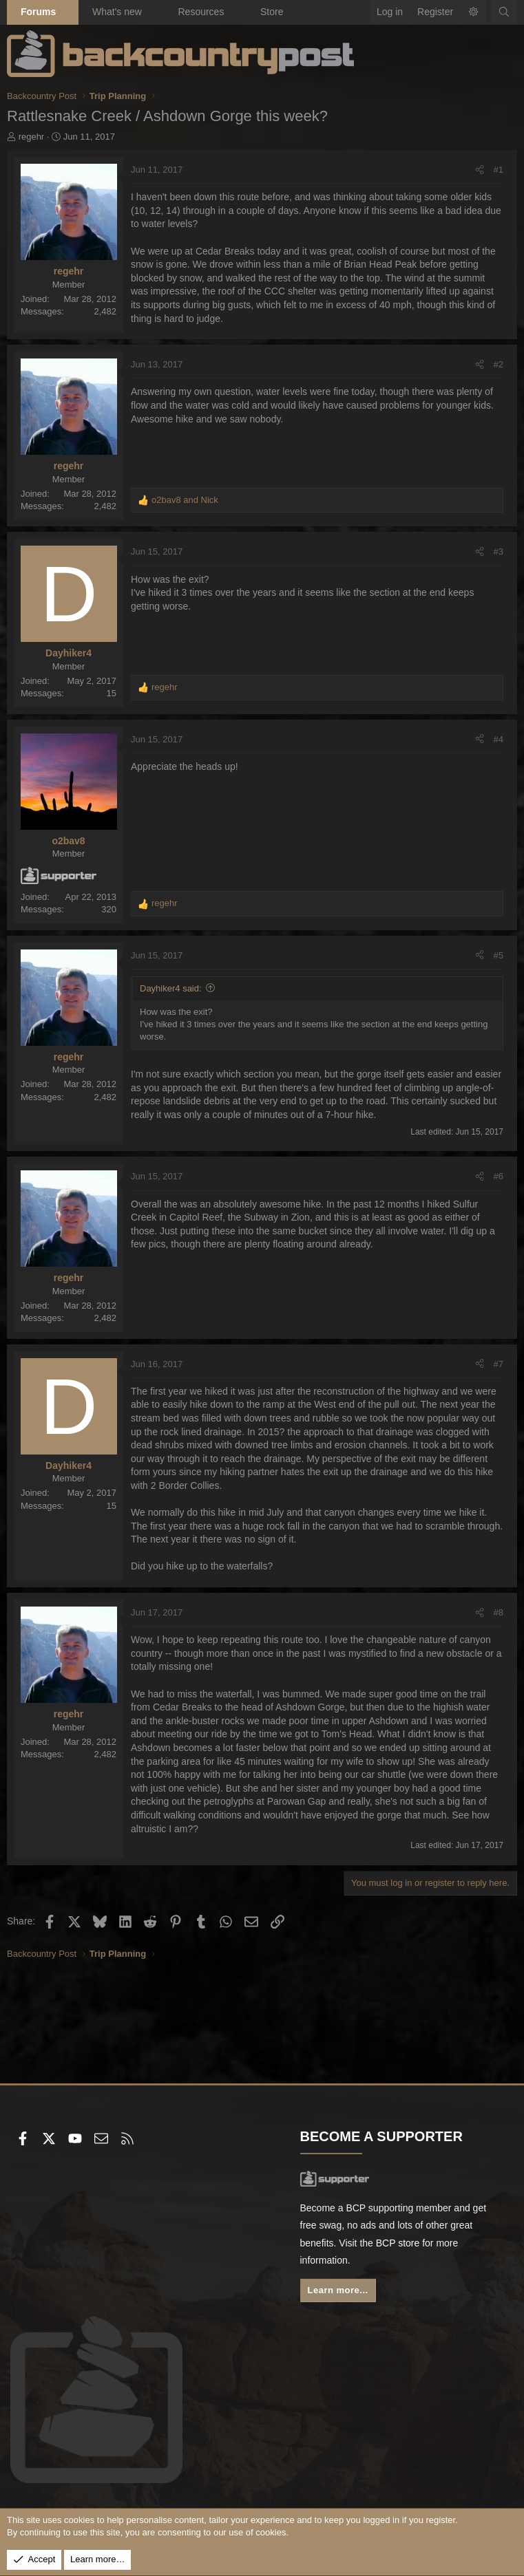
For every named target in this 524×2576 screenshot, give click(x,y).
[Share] (479, 170)
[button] (68, 12)
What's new (117, 11)
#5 (498, 955)
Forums (38, 11)
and (184, 500)
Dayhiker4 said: (171, 988)
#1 (498, 169)
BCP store (398, 2242)
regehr (32, 136)
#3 (498, 551)
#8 (498, 1612)
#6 (498, 1176)
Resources (201, 11)
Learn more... (338, 2290)
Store (271, 11)
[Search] (504, 12)
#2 (498, 364)
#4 (498, 739)
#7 (498, 1364)
